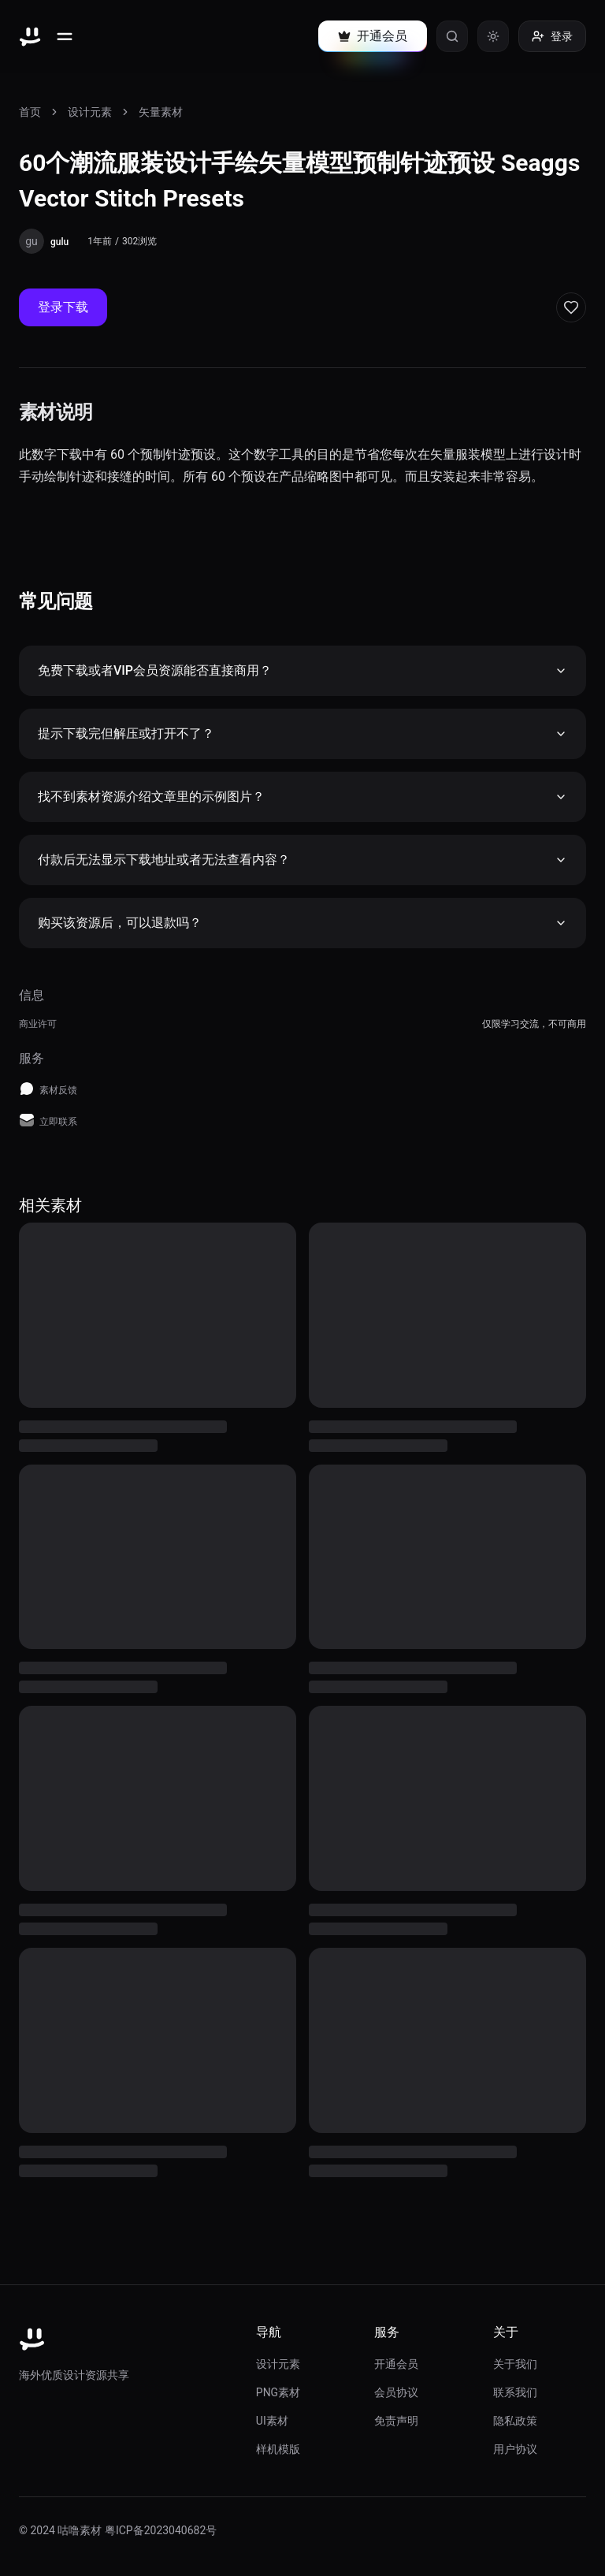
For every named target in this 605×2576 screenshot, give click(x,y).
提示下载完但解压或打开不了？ (302, 733)
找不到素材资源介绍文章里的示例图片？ (302, 796)
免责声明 (396, 2420)
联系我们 (515, 2392)
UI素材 (272, 2420)
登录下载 (63, 307)
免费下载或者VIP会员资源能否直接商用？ (302, 670)
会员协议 (396, 2392)
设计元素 (90, 112)
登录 (552, 36)
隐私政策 (515, 2420)
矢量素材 (161, 112)
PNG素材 (278, 2392)
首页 (30, 112)
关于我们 (515, 2364)
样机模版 (278, 2449)
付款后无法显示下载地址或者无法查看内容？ (302, 859)
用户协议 (515, 2449)
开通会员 (396, 2364)
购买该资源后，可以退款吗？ (302, 922)
